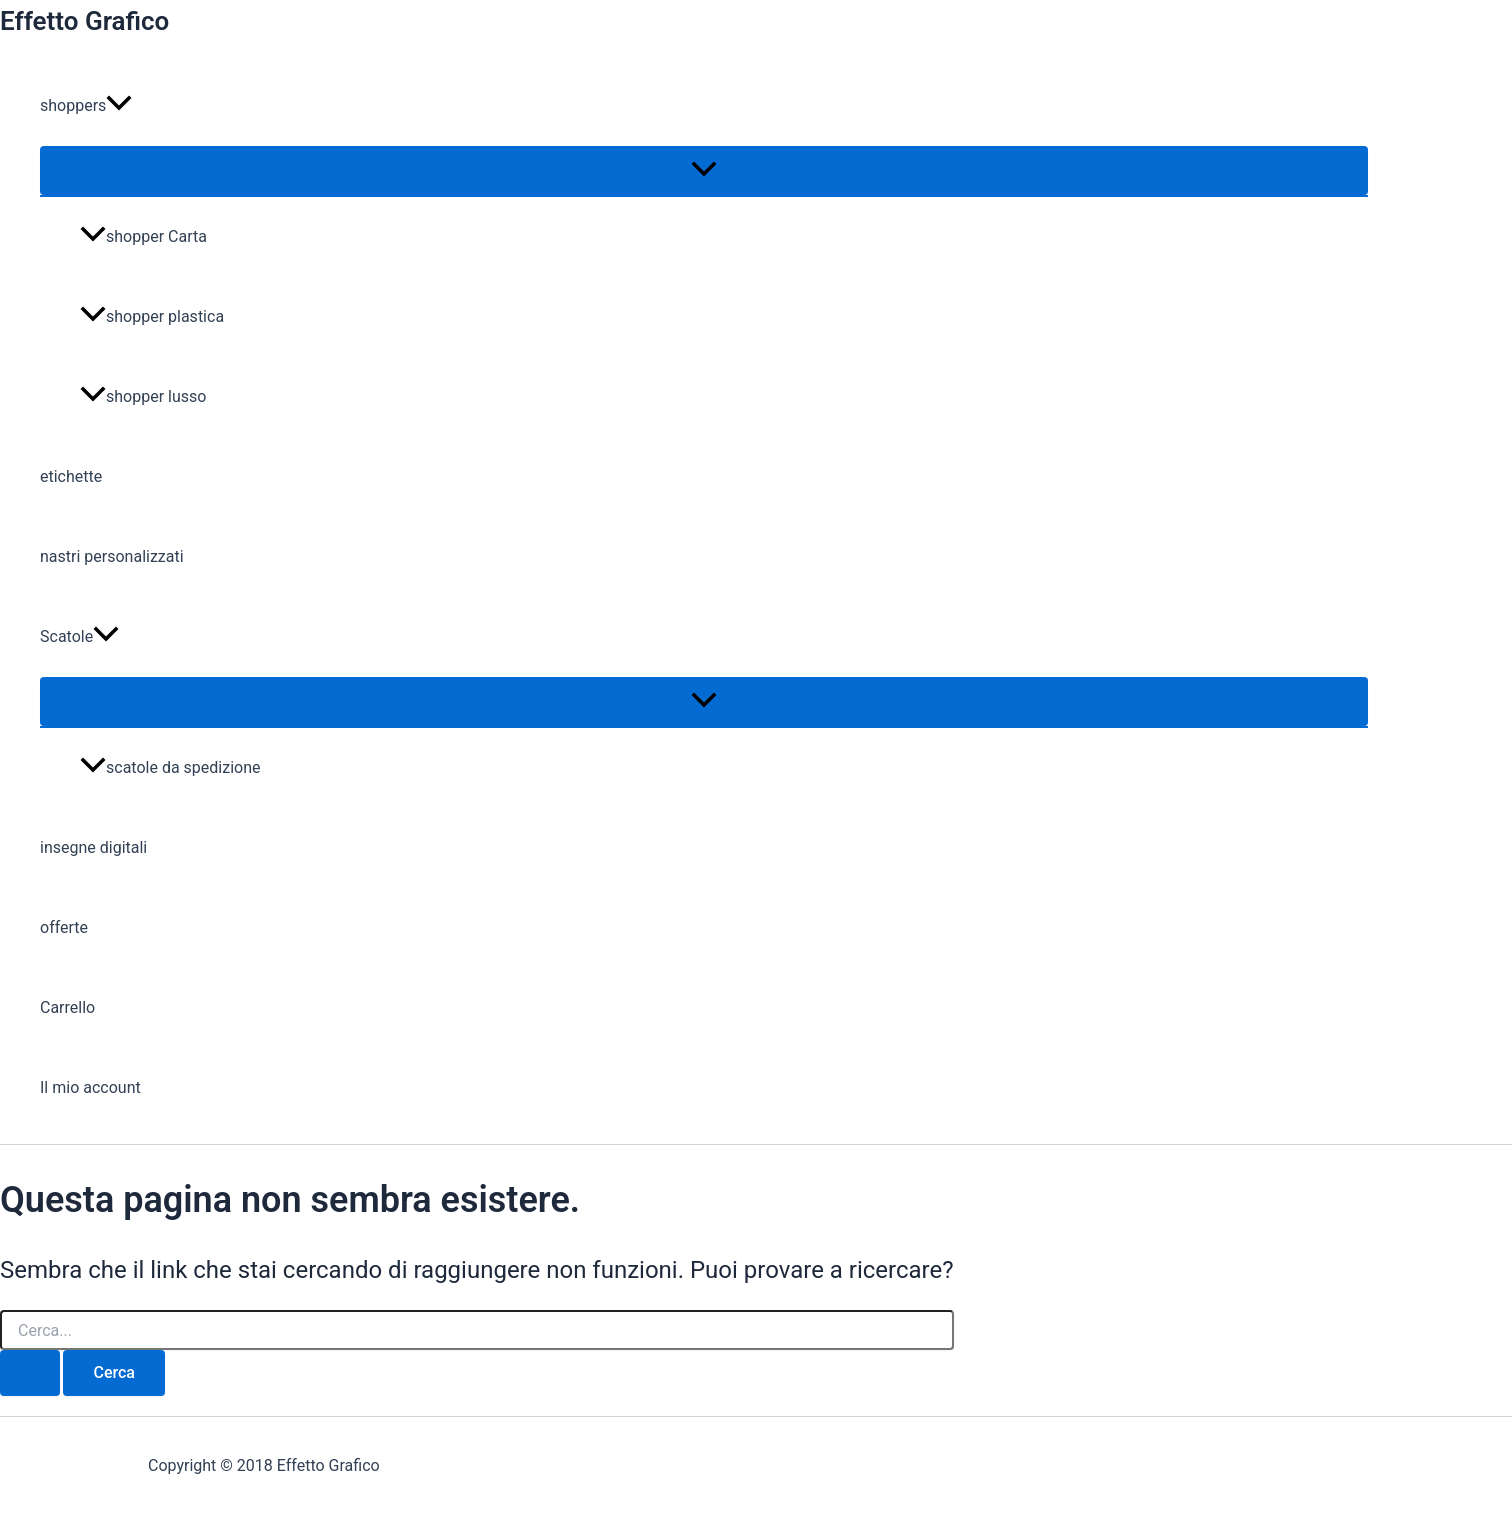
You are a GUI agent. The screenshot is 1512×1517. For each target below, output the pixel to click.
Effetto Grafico (84, 21)
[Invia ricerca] (30, 1373)
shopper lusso (143, 396)
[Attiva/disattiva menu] (704, 170)
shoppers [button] (86, 106)
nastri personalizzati (112, 556)
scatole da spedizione (170, 767)
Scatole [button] (79, 637)
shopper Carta (143, 236)
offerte (64, 927)
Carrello (67, 1007)
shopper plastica (152, 316)
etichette (71, 476)
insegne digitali (93, 847)
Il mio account (90, 1087)
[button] (119, 106)
